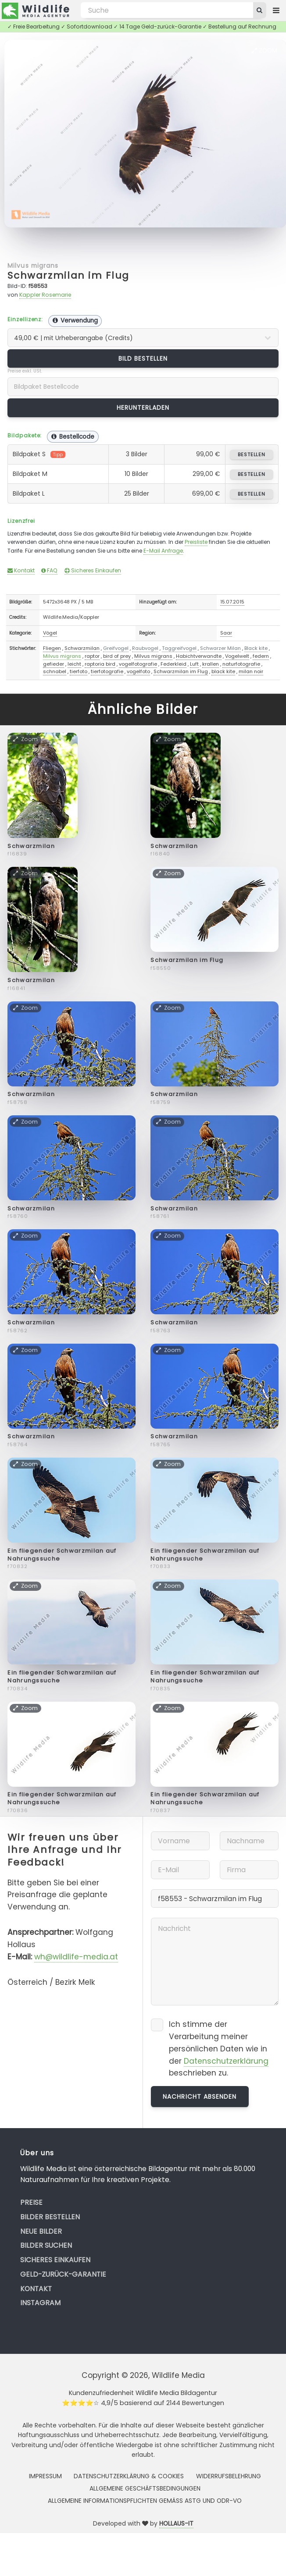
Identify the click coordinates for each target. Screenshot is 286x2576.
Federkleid (173, 663)
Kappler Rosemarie (45, 294)
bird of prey (117, 656)
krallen (210, 663)
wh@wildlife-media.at (76, 1957)
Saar (226, 632)
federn (261, 656)
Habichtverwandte (199, 656)
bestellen (251, 454)
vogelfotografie (138, 663)
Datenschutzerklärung (226, 2061)
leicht (74, 663)
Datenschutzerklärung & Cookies (129, 2476)
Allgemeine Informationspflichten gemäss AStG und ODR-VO (145, 2500)
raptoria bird (100, 663)
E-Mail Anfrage (163, 550)
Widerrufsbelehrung (228, 2476)
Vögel (50, 632)
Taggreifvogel (179, 648)
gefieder (53, 663)
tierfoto (78, 671)
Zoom (264, 50)
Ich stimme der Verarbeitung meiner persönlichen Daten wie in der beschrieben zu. (218, 2048)
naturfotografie (241, 663)
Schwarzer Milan (220, 648)
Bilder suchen (46, 2245)
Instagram (40, 2302)
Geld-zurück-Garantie (63, 2274)
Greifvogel (116, 648)
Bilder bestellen (50, 2216)
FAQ (49, 570)
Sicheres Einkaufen (92, 570)
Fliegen (52, 648)
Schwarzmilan (82, 648)
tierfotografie (107, 671)
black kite (223, 671)
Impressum (45, 2476)
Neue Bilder (41, 2231)
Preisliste (196, 542)
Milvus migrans (32, 265)
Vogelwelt (237, 656)
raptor (92, 656)
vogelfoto (138, 671)
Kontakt (21, 570)
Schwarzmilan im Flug (68, 275)
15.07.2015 (232, 601)
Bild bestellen (143, 358)
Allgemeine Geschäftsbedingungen (144, 2488)
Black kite (256, 648)
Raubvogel (145, 648)
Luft (194, 663)
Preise (31, 2202)
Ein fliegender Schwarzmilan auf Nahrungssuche (61, 1555)
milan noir (251, 671)
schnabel (54, 671)
